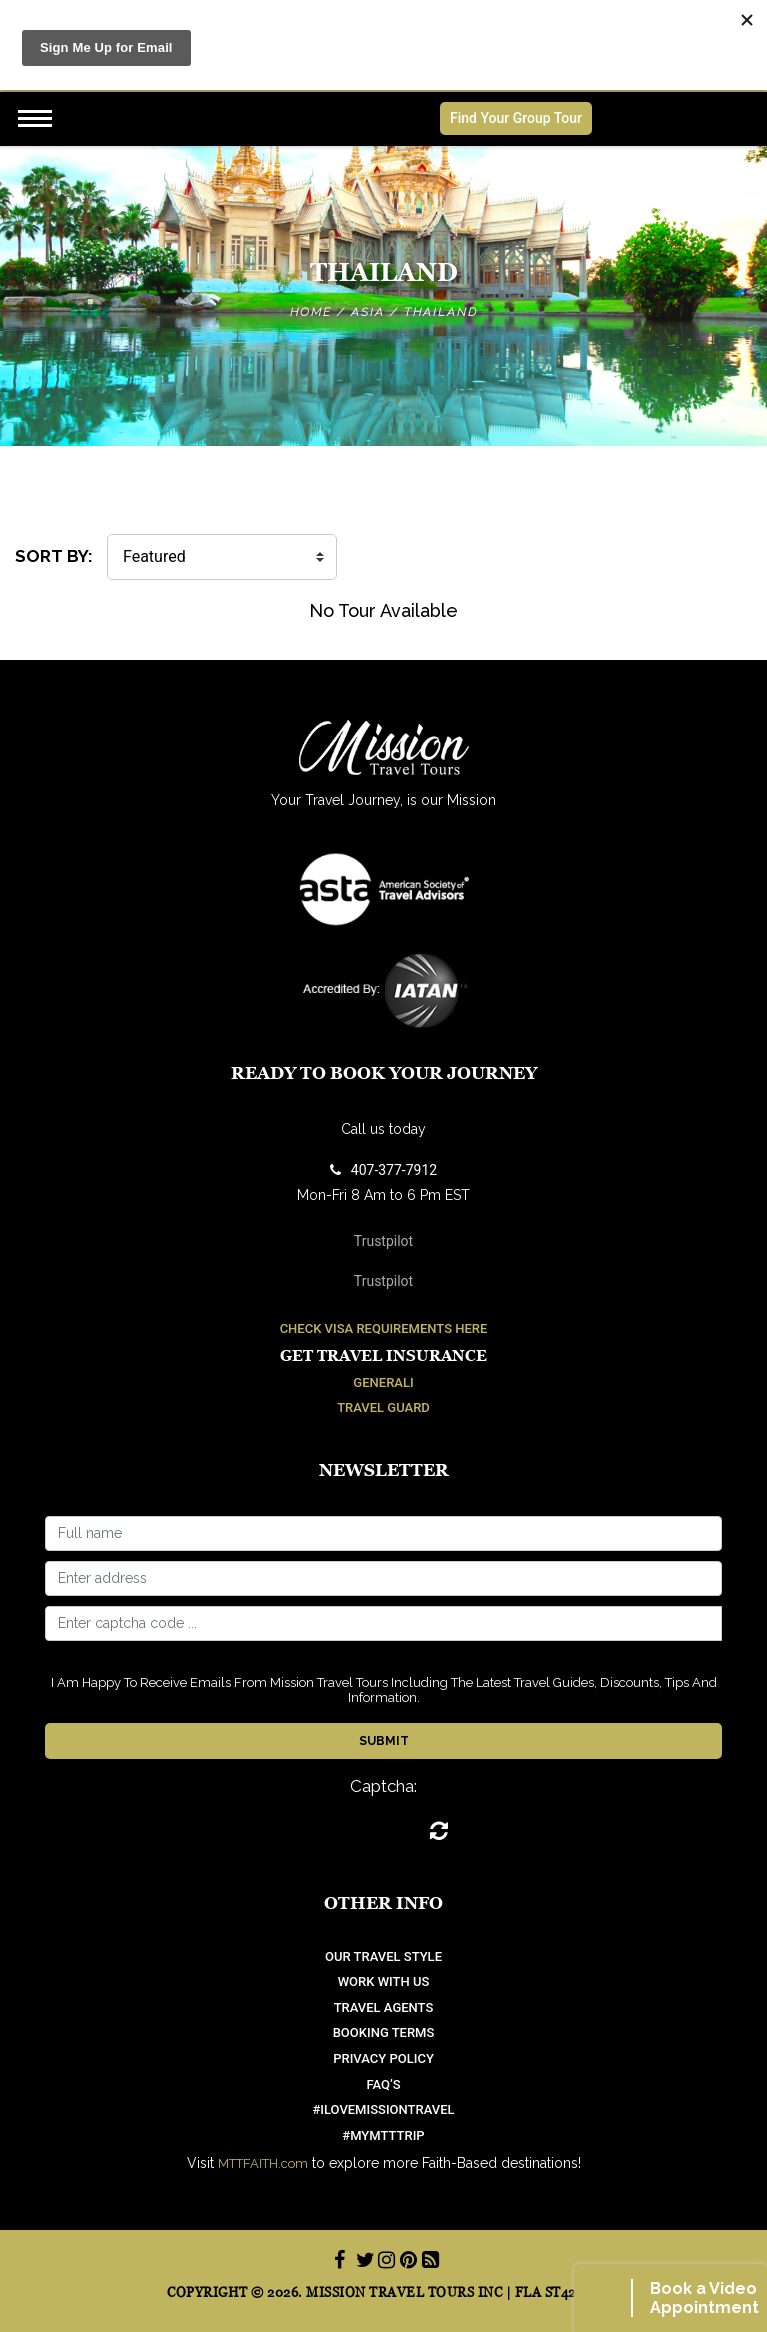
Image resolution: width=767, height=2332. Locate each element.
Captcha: (383, 1786)
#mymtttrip (383, 2135)
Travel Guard (383, 1407)
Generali (383, 1382)
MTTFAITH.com (263, 2163)
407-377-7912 (383, 1170)
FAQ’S (383, 2084)
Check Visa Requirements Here (384, 1328)
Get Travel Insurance (383, 1355)
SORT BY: (54, 556)
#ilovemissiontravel (383, 2109)
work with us (384, 1981)
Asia (368, 312)
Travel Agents (384, 2007)
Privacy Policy (383, 2058)
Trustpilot (383, 1241)
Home (311, 312)
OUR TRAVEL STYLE (383, 1956)
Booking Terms (384, 2032)
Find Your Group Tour (516, 118)
